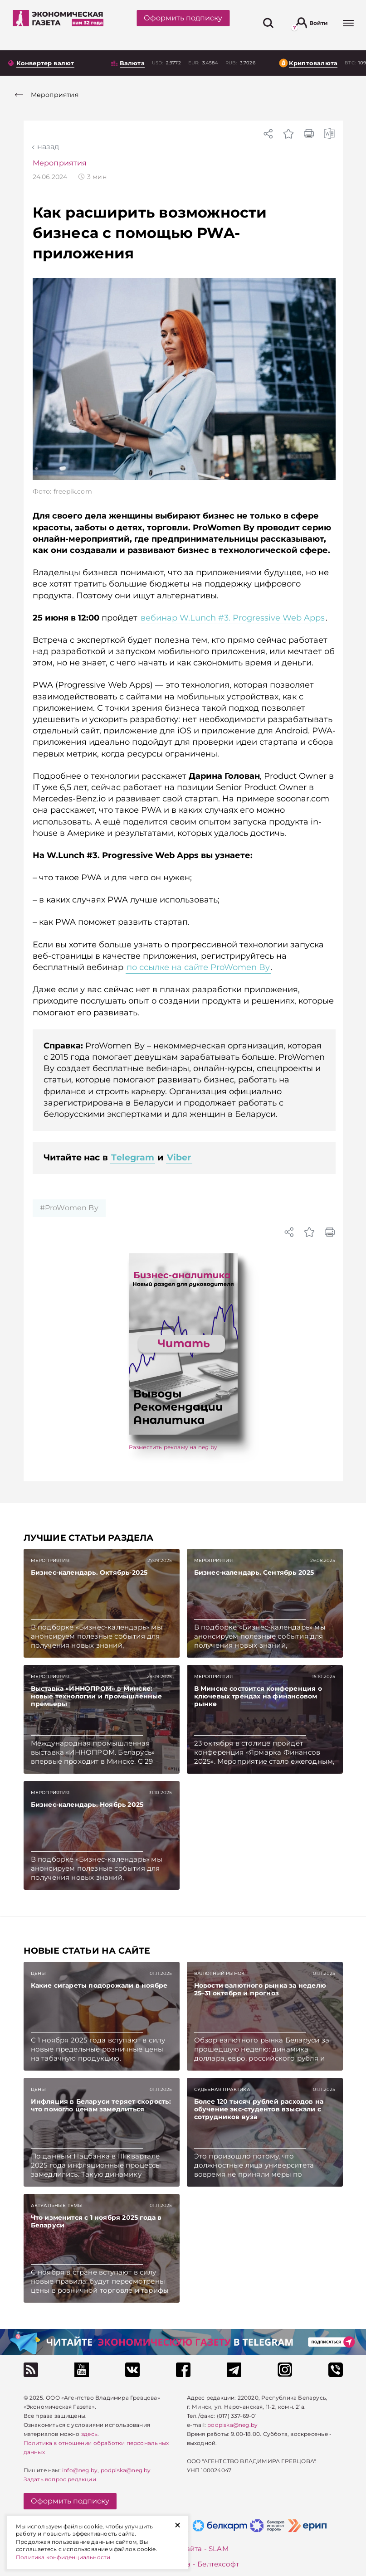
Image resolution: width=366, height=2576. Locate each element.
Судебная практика (222, 2089)
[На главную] (58, 23)
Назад (48, 146)
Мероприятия (60, 163)
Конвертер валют (45, 63)
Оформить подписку (183, 18)
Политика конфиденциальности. (64, 2557)
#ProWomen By (69, 1207)
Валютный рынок (219, 1973)
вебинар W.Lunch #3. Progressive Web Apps (233, 618)
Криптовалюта (313, 63)
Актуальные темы (57, 2205)
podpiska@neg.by (126, 2470)
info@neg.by (80, 2470)
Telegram (132, 1157)
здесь (89, 2433)
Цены (38, 1973)
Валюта (132, 63)
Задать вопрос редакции (60, 2479)
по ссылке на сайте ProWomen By (198, 967)
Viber (179, 1157)
